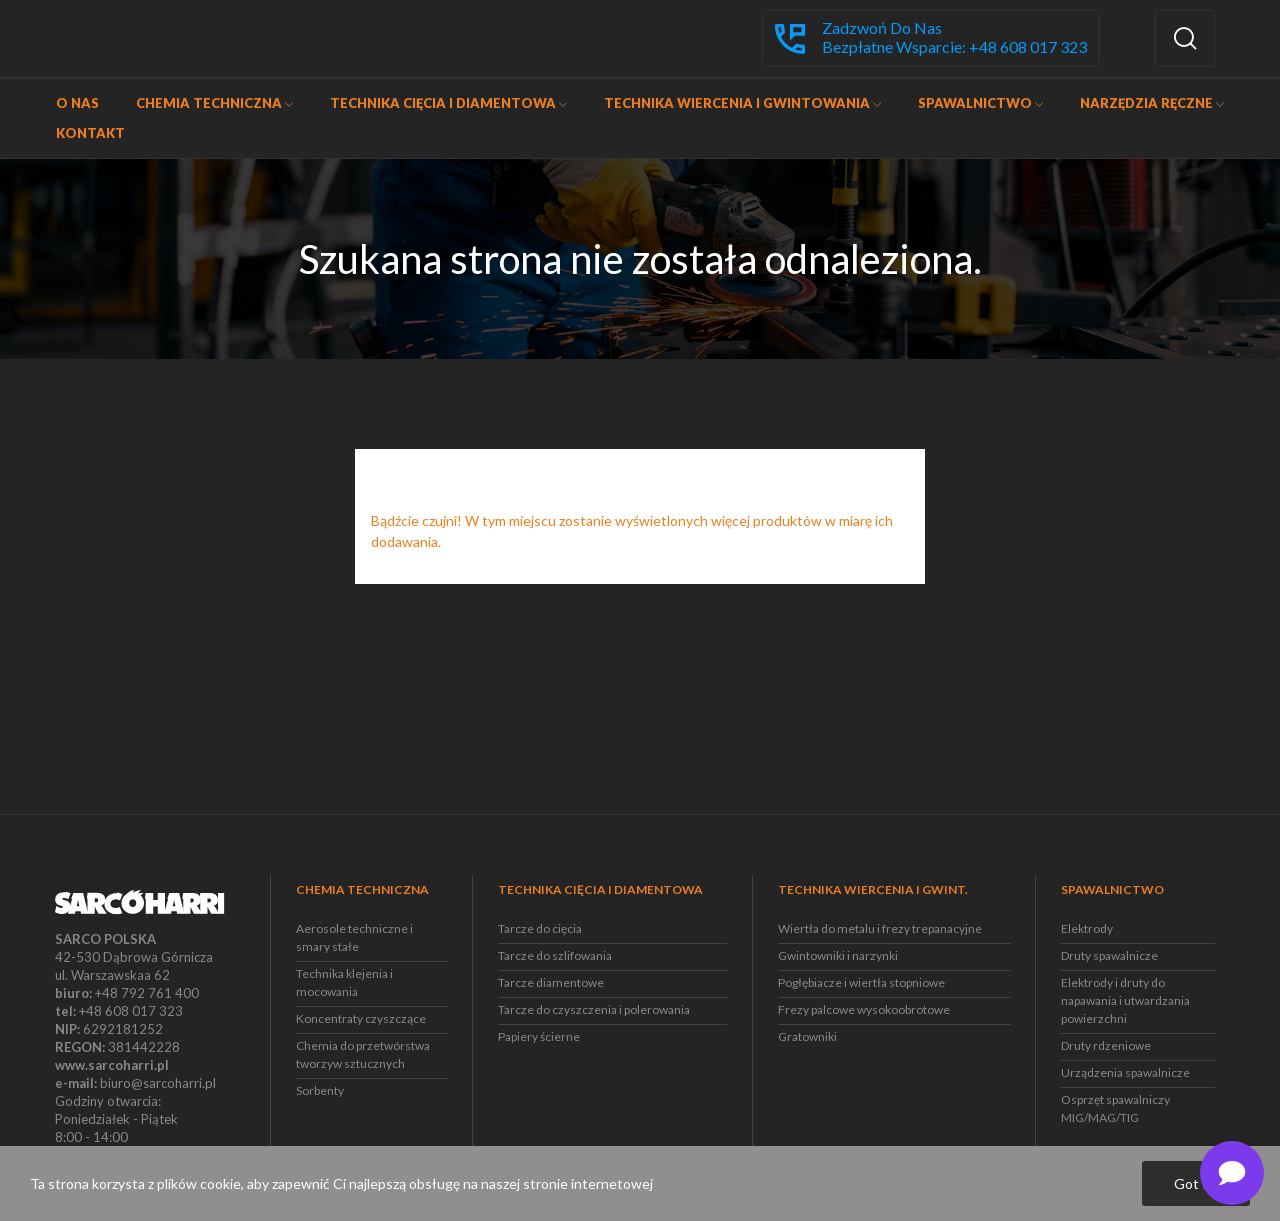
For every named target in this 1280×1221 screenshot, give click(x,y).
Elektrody (1087, 928)
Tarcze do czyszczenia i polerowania (594, 1009)
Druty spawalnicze (1109, 955)
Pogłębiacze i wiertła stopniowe (861, 982)
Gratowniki (807, 1036)
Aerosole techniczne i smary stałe (354, 937)
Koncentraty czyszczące (361, 1018)
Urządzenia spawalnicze (1125, 1072)
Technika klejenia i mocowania (344, 982)
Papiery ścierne (539, 1036)
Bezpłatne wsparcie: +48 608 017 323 (954, 47)
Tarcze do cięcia (540, 928)
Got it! (1196, 1183)
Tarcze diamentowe (551, 982)
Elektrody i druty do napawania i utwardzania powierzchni (1125, 1000)
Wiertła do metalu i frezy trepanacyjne (880, 928)
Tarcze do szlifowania (555, 955)
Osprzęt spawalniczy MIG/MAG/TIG (1115, 1108)
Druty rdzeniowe (1106, 1045)
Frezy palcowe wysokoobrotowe (864, 1009)
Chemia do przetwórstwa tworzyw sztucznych (363, 1054)
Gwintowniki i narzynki (838, 955)
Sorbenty (320, 1090)
